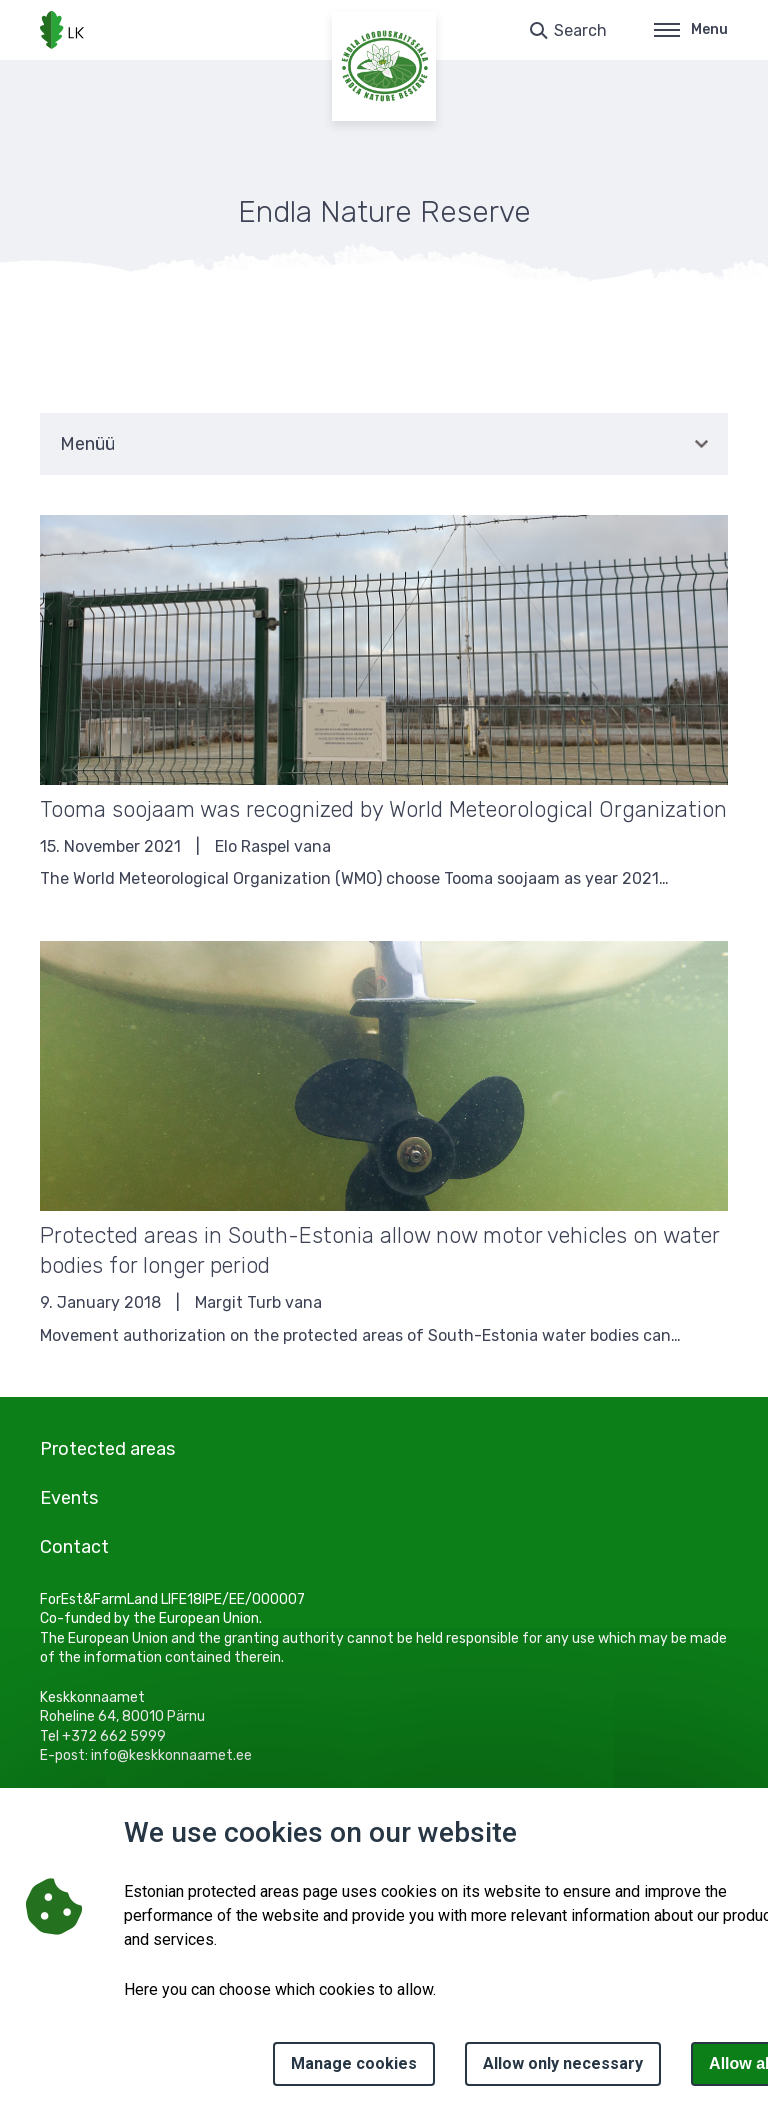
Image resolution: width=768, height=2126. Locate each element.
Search (580, 30)
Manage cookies (354, 2063)
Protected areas (107, 1449)
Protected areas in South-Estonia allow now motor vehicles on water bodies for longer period (379, 1251)
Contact (74, 1547)
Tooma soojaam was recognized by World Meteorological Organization (383, 809)
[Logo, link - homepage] (62, 30)
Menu (691, 29)
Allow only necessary (563, 2063)
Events (69, 1498)
